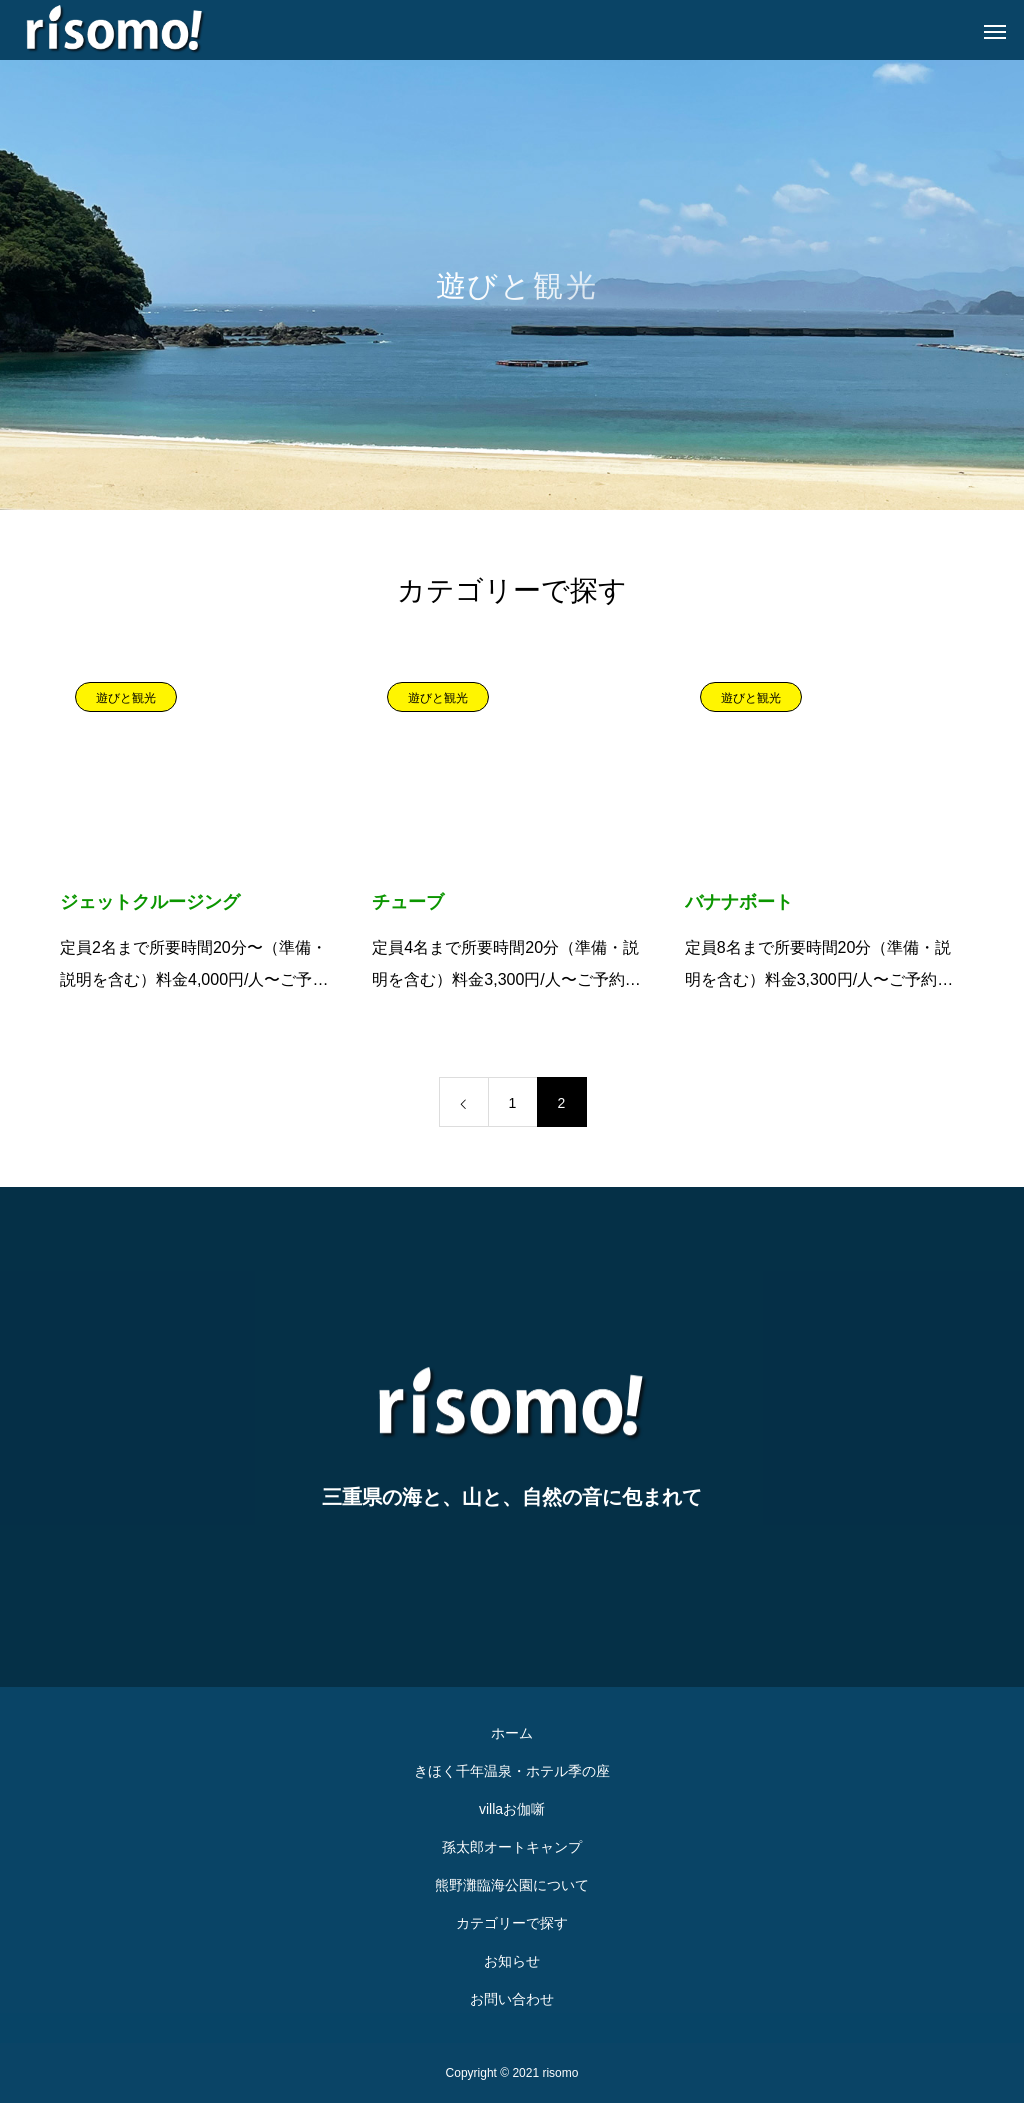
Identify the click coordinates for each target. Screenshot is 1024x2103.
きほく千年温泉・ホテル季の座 (512, 1771)
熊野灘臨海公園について (512, 1885)
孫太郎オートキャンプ (512, 1847)
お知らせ (512, 1961)
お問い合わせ (512, 1999)
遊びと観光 (126, 698)
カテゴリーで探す (512, 1923)
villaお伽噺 (512, 1809)
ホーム (512, 1733)
